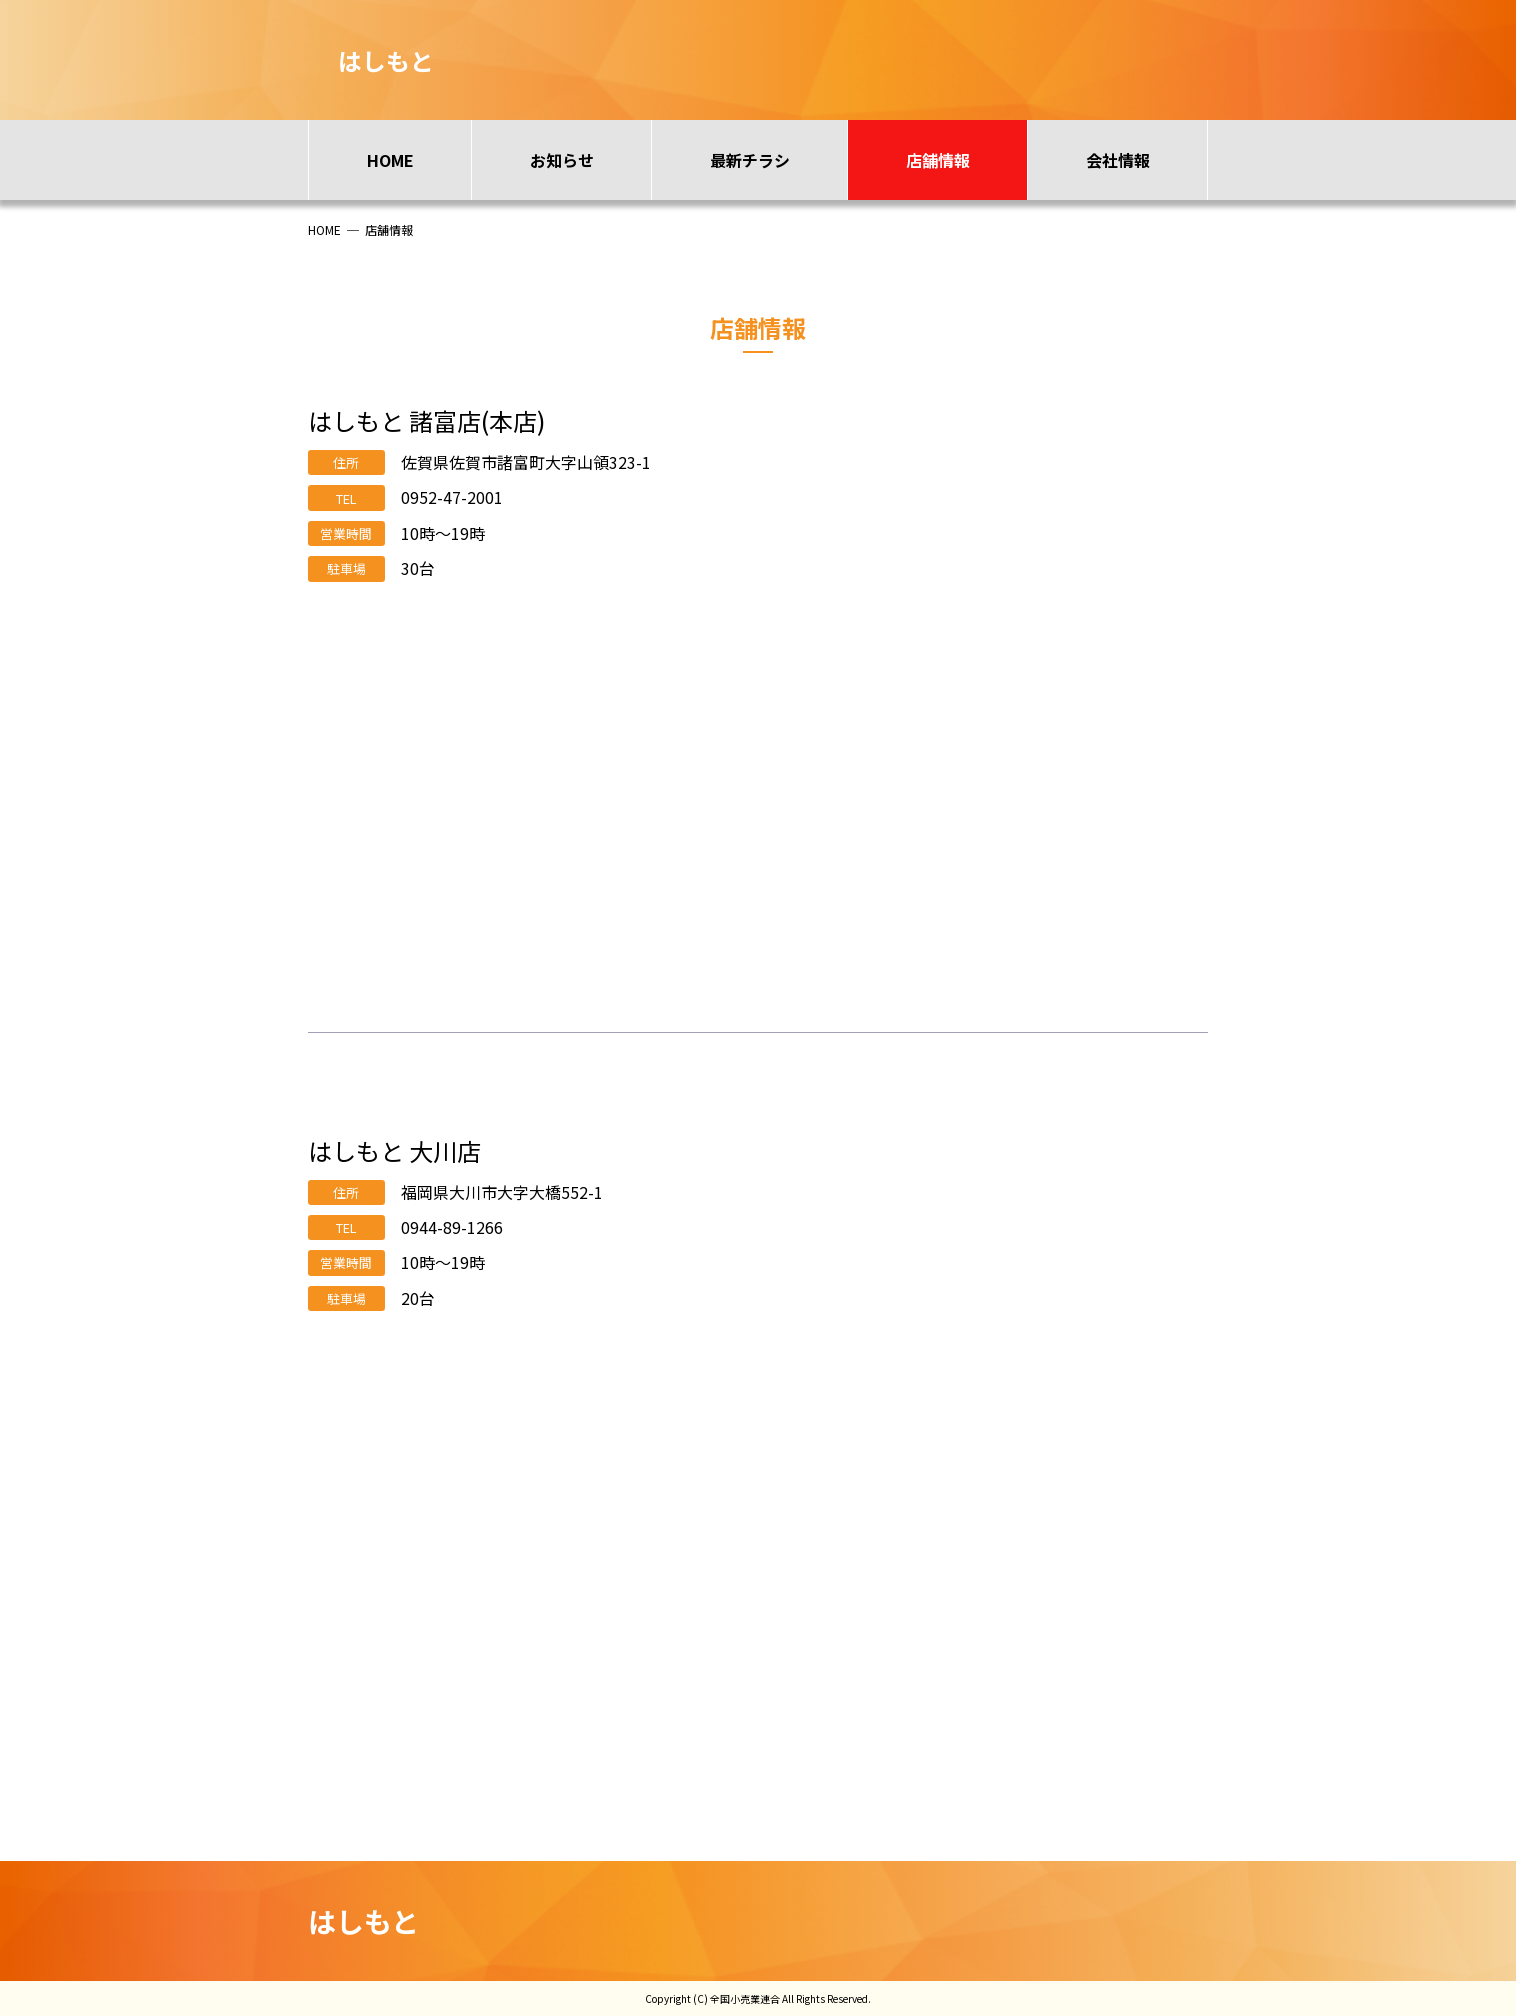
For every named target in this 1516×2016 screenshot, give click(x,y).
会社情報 (1118, 160)
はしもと (363, 1921)
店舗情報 (938, 160)
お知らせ (562, 160)
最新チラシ (750, 160)
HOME (390, 160)
